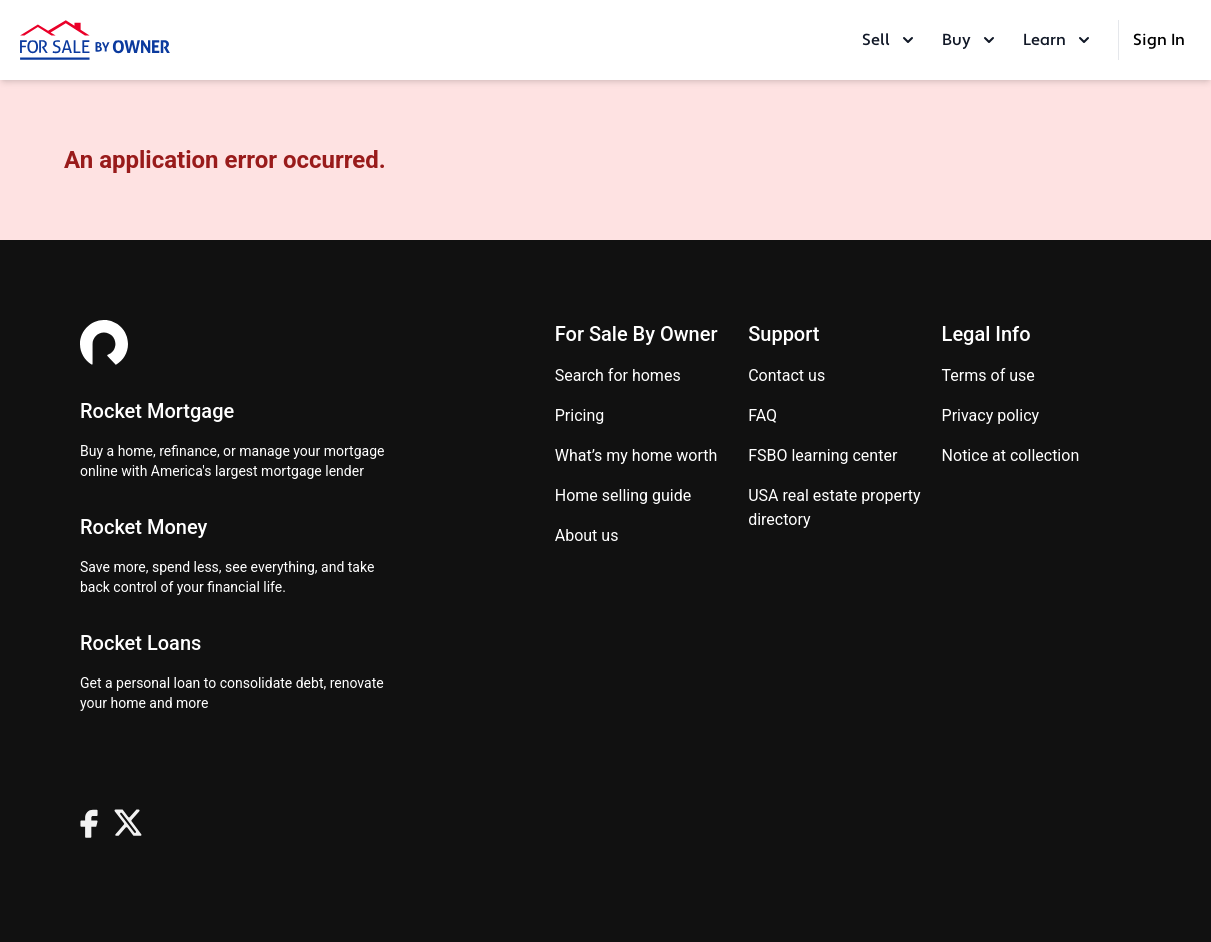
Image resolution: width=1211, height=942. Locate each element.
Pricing (580, 415)
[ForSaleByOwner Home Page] (95, 40)
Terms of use (988, 375)
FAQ (762, 415)
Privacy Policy (991, 415)
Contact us (786, 375)
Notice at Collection (1011, 455)
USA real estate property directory (834, 507)
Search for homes (618, 375)
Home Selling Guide (623, 495)
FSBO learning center (822, 455)
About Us (587, 535)
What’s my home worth (636, 455)
